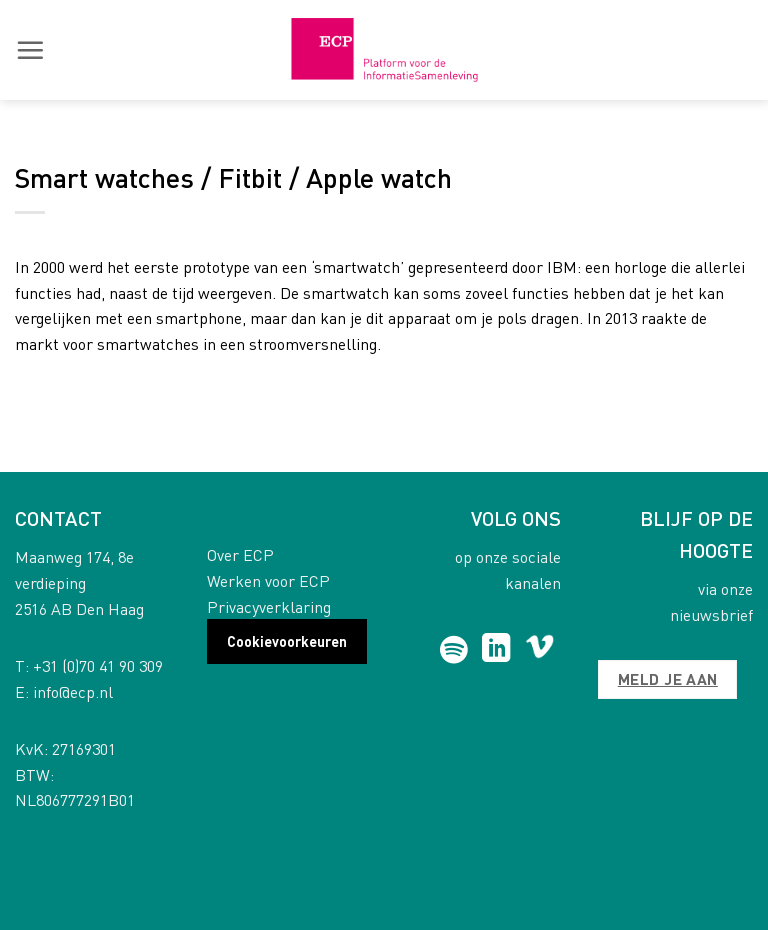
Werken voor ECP (268, 580)
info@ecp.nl (73, 691)
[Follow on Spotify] (453, 650)
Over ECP (240, 554)
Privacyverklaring (269, 606)
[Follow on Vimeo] (539, 650)
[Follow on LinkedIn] (496, 650)
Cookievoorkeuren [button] (287, 641)
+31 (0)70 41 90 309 (98, 665)
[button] (30, 50)
